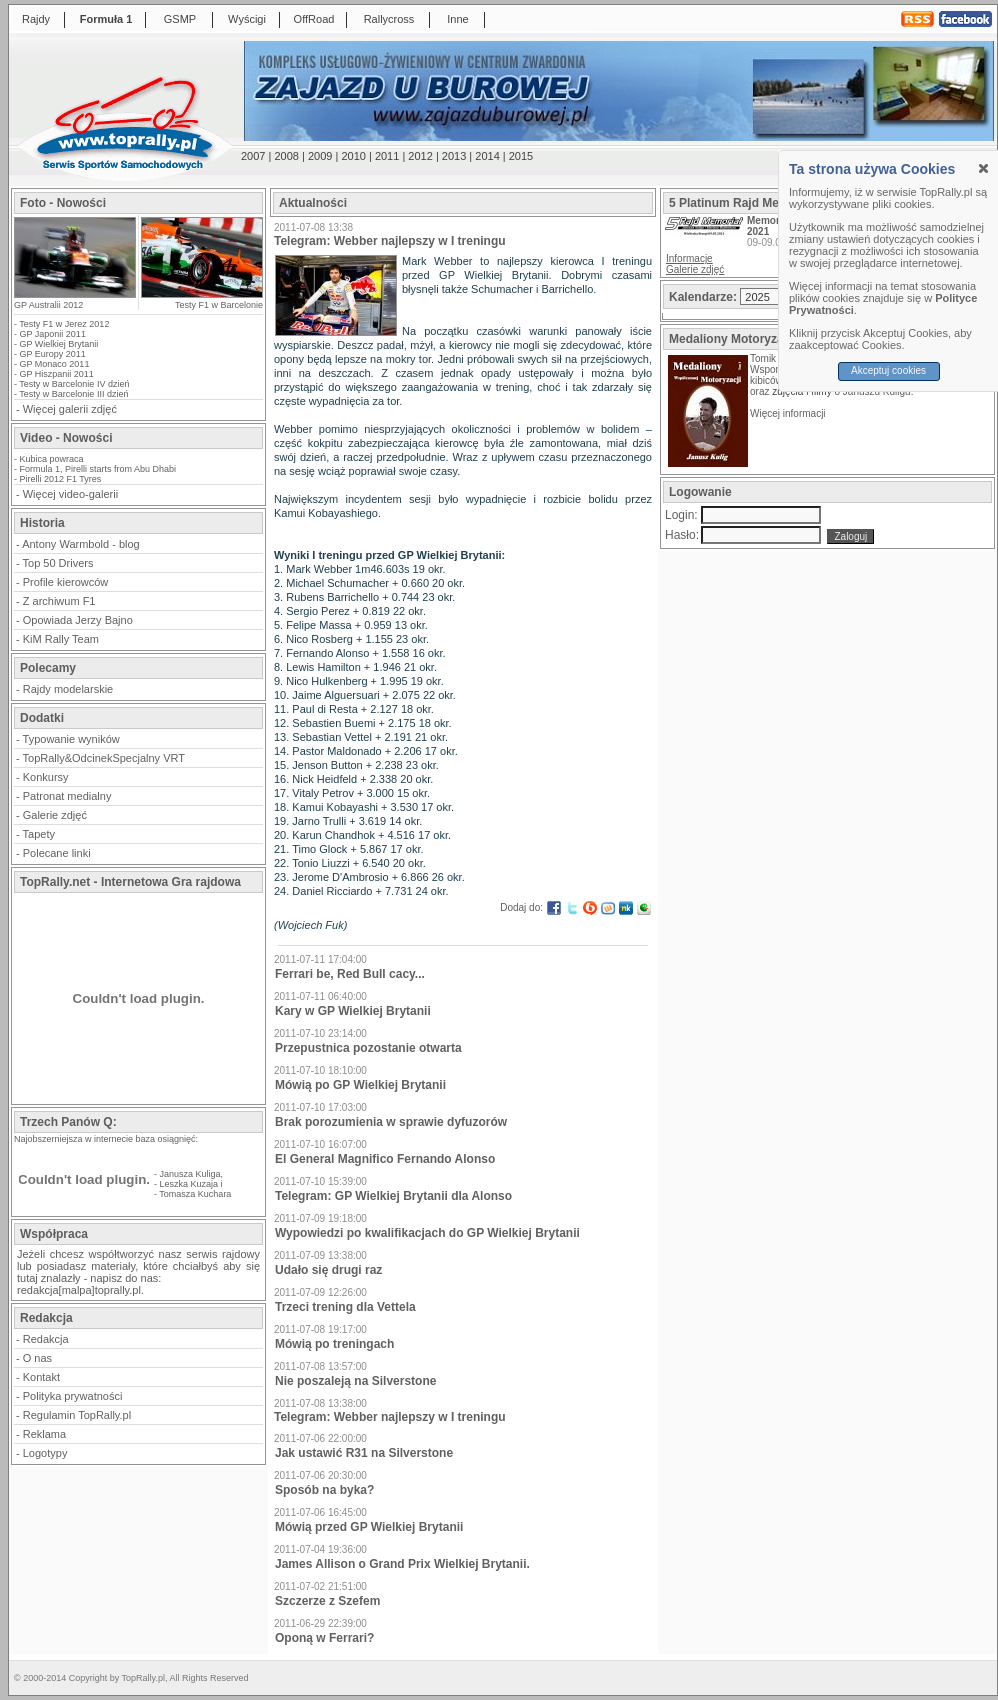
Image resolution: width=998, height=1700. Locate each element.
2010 (353, 156)
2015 (521, 156)
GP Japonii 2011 (53, 334)
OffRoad (314, 19)
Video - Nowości (66, 438)
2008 (286, 156)
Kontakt (41, 1377)
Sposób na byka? (324, 1490)
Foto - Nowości (63, 203)
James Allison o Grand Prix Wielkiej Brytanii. (402, 1564)
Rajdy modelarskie (68, 689)
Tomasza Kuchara (195, 1194)
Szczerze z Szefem (327, 1601)
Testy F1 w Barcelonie (219, 305)
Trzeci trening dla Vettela (345, 1307)
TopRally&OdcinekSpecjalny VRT (104, 758)
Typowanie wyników (71, 739)
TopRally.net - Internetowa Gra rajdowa (130, 882)
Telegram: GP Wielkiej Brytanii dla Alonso (393, 1196)
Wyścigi (247, 19)
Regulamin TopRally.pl (77, 1415)
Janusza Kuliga (190, 1174)
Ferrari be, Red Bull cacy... (350, 974)
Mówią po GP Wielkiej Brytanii (360, 1085)
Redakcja (46, 1339)
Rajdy (36, 19)
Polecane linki (57, 853)
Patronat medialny (67, 796)
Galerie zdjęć (55, 815)
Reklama (44, 1434)
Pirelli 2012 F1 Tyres (61, 479)
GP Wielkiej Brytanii (59, 344)
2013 (454, 156)
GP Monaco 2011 (55, 364)
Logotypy (45, 1453)
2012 (420, 156)
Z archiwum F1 (59, 601)
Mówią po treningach (334, 1344)
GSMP (180, 19)
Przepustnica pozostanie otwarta (368, 1048)
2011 (387, 156)
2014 (487, 156)
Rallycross (389, 19)
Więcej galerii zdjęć (70, 409)
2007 (253, 156)
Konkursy (46, 777)
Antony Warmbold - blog (81, 544)
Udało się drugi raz (328, 1270)
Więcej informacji (789, 413)
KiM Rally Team (61, 639)
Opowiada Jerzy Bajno (78, 620)
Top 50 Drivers (58, 563)
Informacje (689, 258)
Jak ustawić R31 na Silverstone (364, 1453)
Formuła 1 (106, 19)
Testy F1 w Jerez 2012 (64, 324)
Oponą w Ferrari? (324, 1638)
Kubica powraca (52, 459)
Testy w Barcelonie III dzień (73, 394)
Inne (457, 19)
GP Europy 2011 (53, 354)
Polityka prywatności (73, 1396)
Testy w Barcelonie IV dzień (74, 384)
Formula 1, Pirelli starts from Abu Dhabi (98, 469)
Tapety (39, 834)
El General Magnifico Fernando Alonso (385, 1159)
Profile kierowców (66, 582)
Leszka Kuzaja (189, 1184)
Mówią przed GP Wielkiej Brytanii (369, 1527)
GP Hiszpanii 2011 (57, 374)
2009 (320, 156)
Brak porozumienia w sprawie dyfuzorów (391, 1122)
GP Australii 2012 (48, 305)
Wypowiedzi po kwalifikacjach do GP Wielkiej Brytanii (427, 1233)
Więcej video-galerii (70, 494)
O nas (37, 1358)
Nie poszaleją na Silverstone (355, 1381)
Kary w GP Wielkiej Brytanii (353, 1011)
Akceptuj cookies (888, 370)
